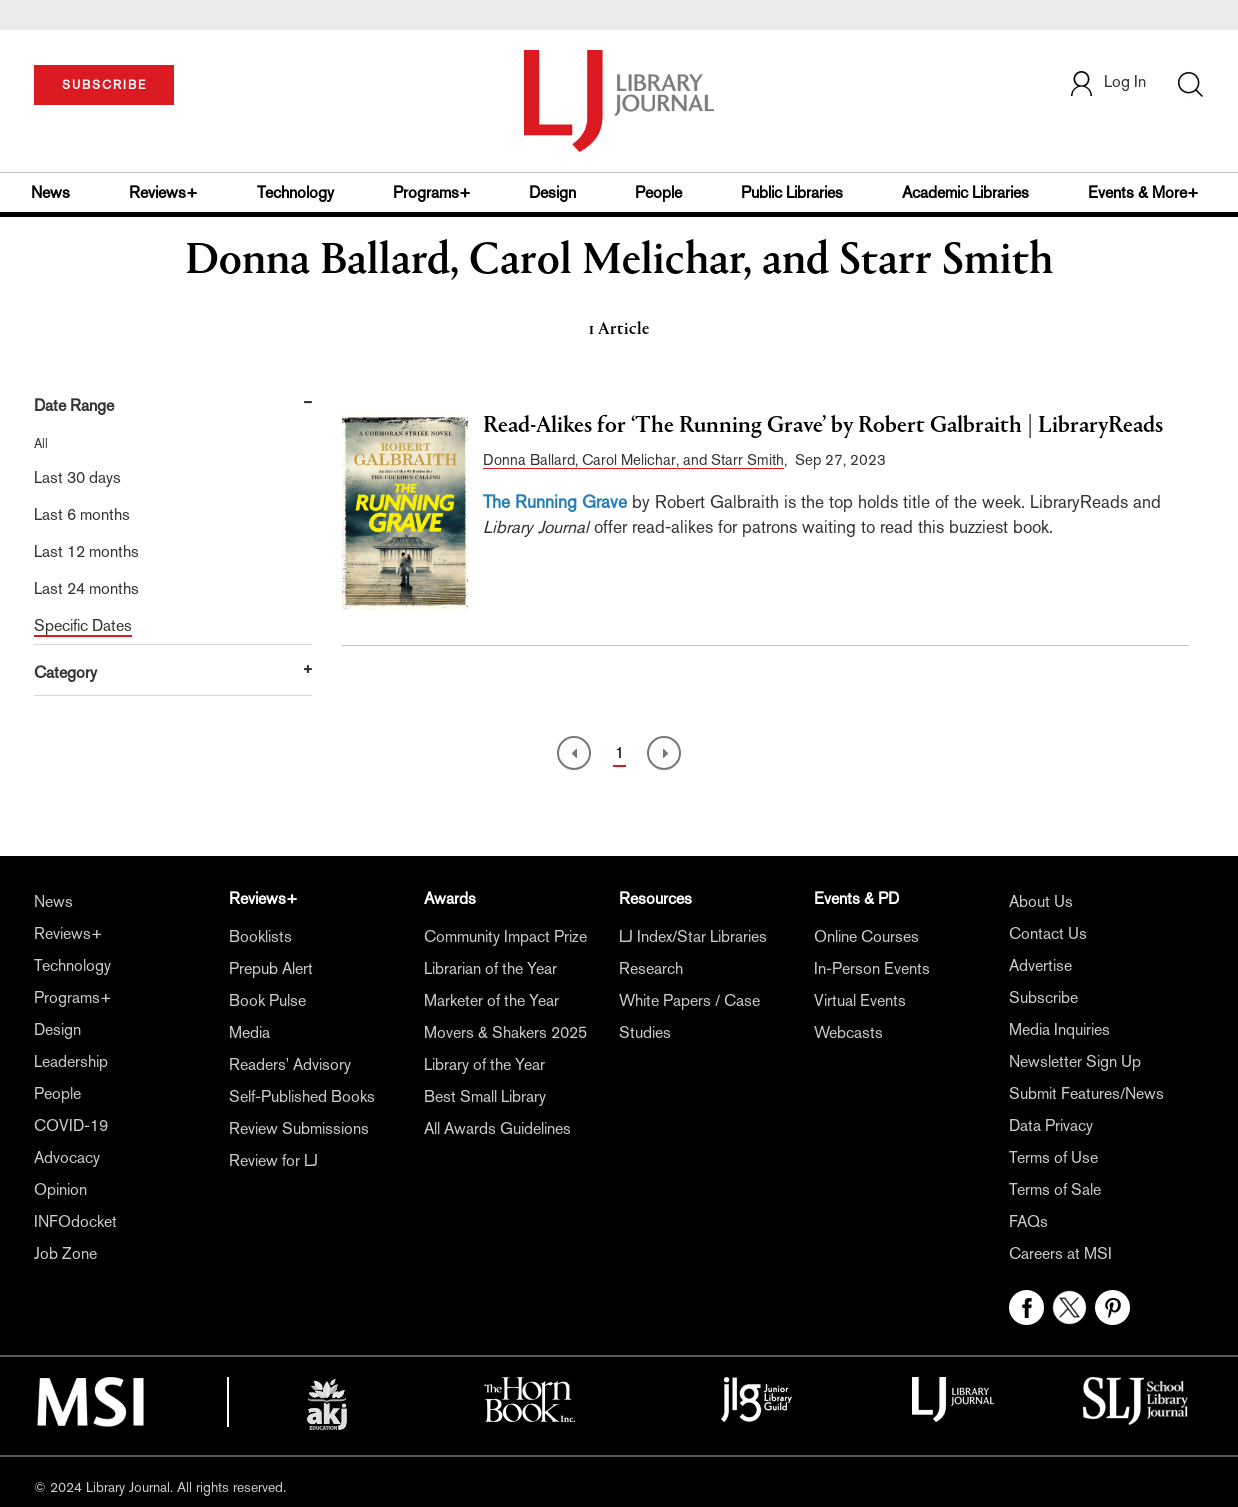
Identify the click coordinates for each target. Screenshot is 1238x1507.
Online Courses (866, 936)
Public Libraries (792, 192)
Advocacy (67, 1157)
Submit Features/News (1086, 1093)
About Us (1041, 901)
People (658, 192)
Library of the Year (484, 1064)
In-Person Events (872, 968)
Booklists (260, 936)
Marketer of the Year (491, 1000)
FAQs (1028, 1221)
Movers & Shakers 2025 (505, 1032)
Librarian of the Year (490, 968)
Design (552, 192)
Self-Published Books (302, 1096)
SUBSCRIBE (104, 85)
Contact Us (1048, 933)
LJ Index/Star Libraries (693, 936)
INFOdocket (75, 1221)
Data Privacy (1051, 1125)
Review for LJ (273, 1160)
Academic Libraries (965, 192)
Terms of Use (1053, 1157)
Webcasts (848, 1032)
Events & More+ (1143, 192)
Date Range (74, 405)
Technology (295, 192)
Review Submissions (299, 1128)
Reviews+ (163, 192)
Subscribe (1043, 997)
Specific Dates (83, 625)
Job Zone (65, 1253)
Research (651, 968)
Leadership (71, 1061)
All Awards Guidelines (497, 1128)
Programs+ (432, 192)
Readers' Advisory (290, 1064)
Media (249, 1032)
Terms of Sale (1055, 1189)
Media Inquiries (1059, 1029)
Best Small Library (485, 1096)
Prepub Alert (271, 968)
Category (65, 672)
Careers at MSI (1060, 1253)
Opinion (60, 1189)
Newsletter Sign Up (1075, 1061)
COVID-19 (71, 1125)
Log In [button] (1107, 81)
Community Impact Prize (505, 936)
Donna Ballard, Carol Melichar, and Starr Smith (633, 459)
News (50, 192)
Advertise (1040, 965)
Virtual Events (860, 1000)
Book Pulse (267, 1000)
